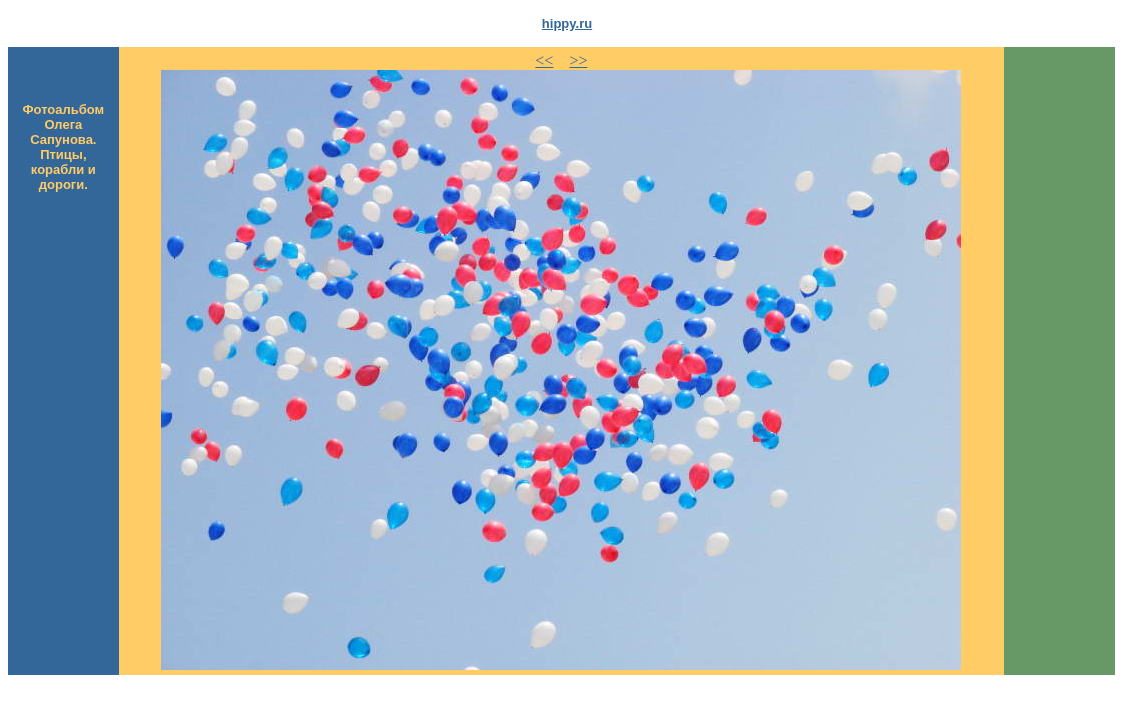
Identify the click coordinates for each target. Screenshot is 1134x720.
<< (544, 60)
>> (578, 60)
